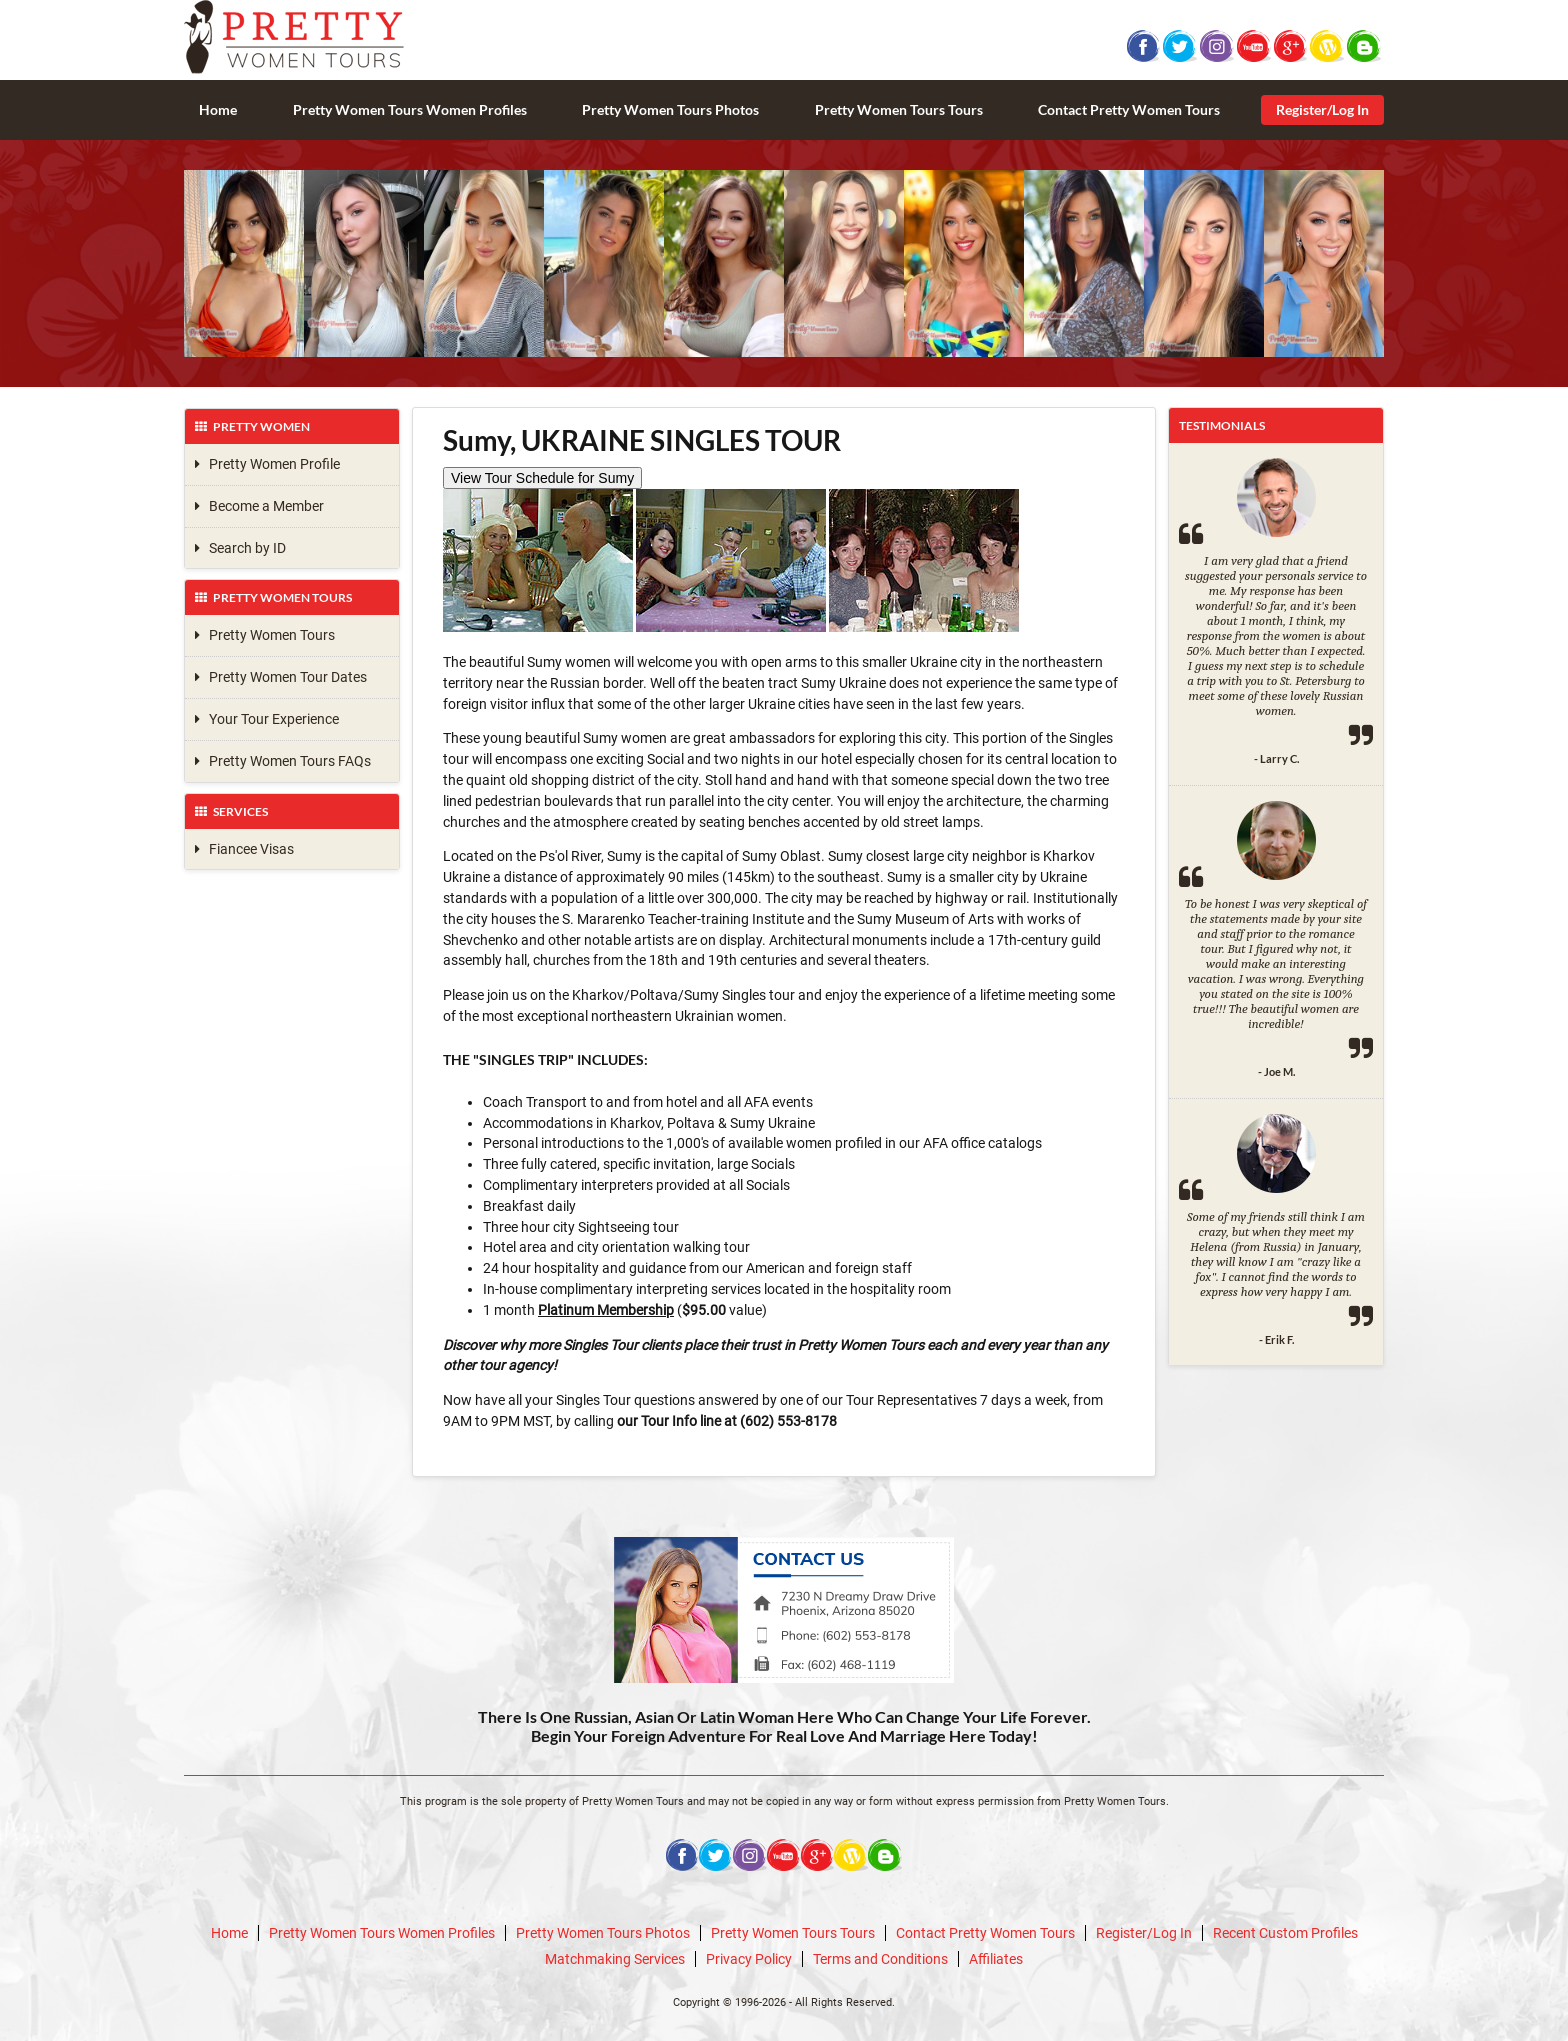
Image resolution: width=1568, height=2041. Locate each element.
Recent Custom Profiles (1285, 1933)
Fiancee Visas (244, 849)
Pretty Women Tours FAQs (283, 761)
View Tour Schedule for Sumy (542, 478)
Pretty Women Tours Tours (899, 109)
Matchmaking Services (615, 1959)
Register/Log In (1322, 109)
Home (218, 109)
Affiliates (996, 1959)
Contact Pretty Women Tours (1129, 109)
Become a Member (259, 506)
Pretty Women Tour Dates (281, 677)
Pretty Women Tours (265, 635)
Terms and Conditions (880, 1959)
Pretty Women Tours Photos (670, 109)
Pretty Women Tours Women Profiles (410, 109)
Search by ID (240, 548)
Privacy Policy (749, 1959)
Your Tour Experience (267, 719)
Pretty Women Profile (267, 464)
